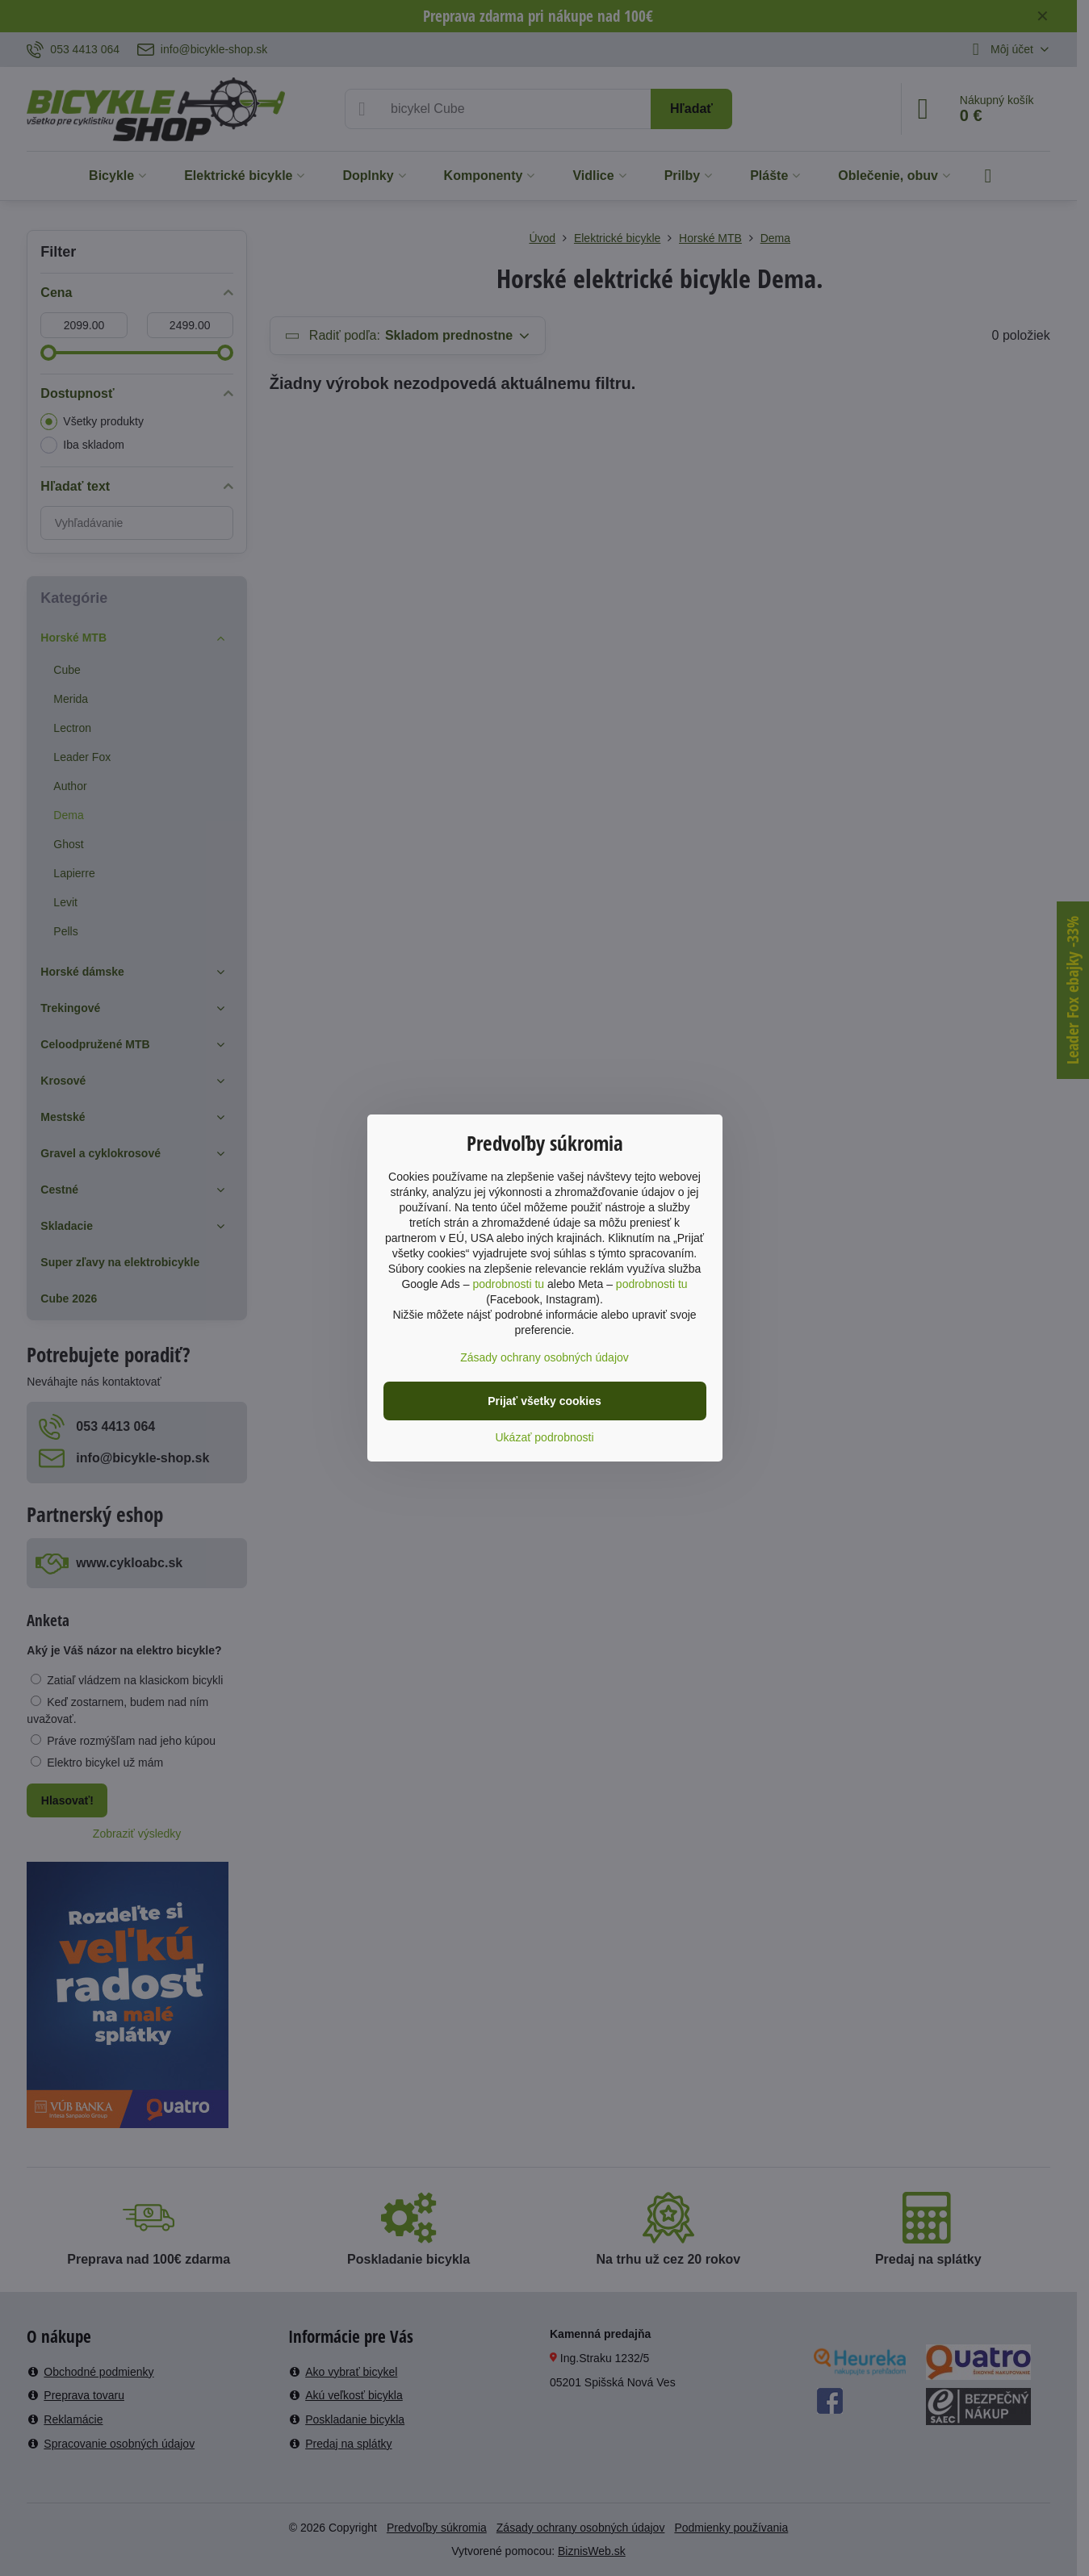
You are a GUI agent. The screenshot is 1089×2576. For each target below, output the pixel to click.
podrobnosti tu (508, 1284)
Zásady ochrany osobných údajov (544, 1357)
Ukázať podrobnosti (545, 1437)
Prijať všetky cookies (544, 1401)
